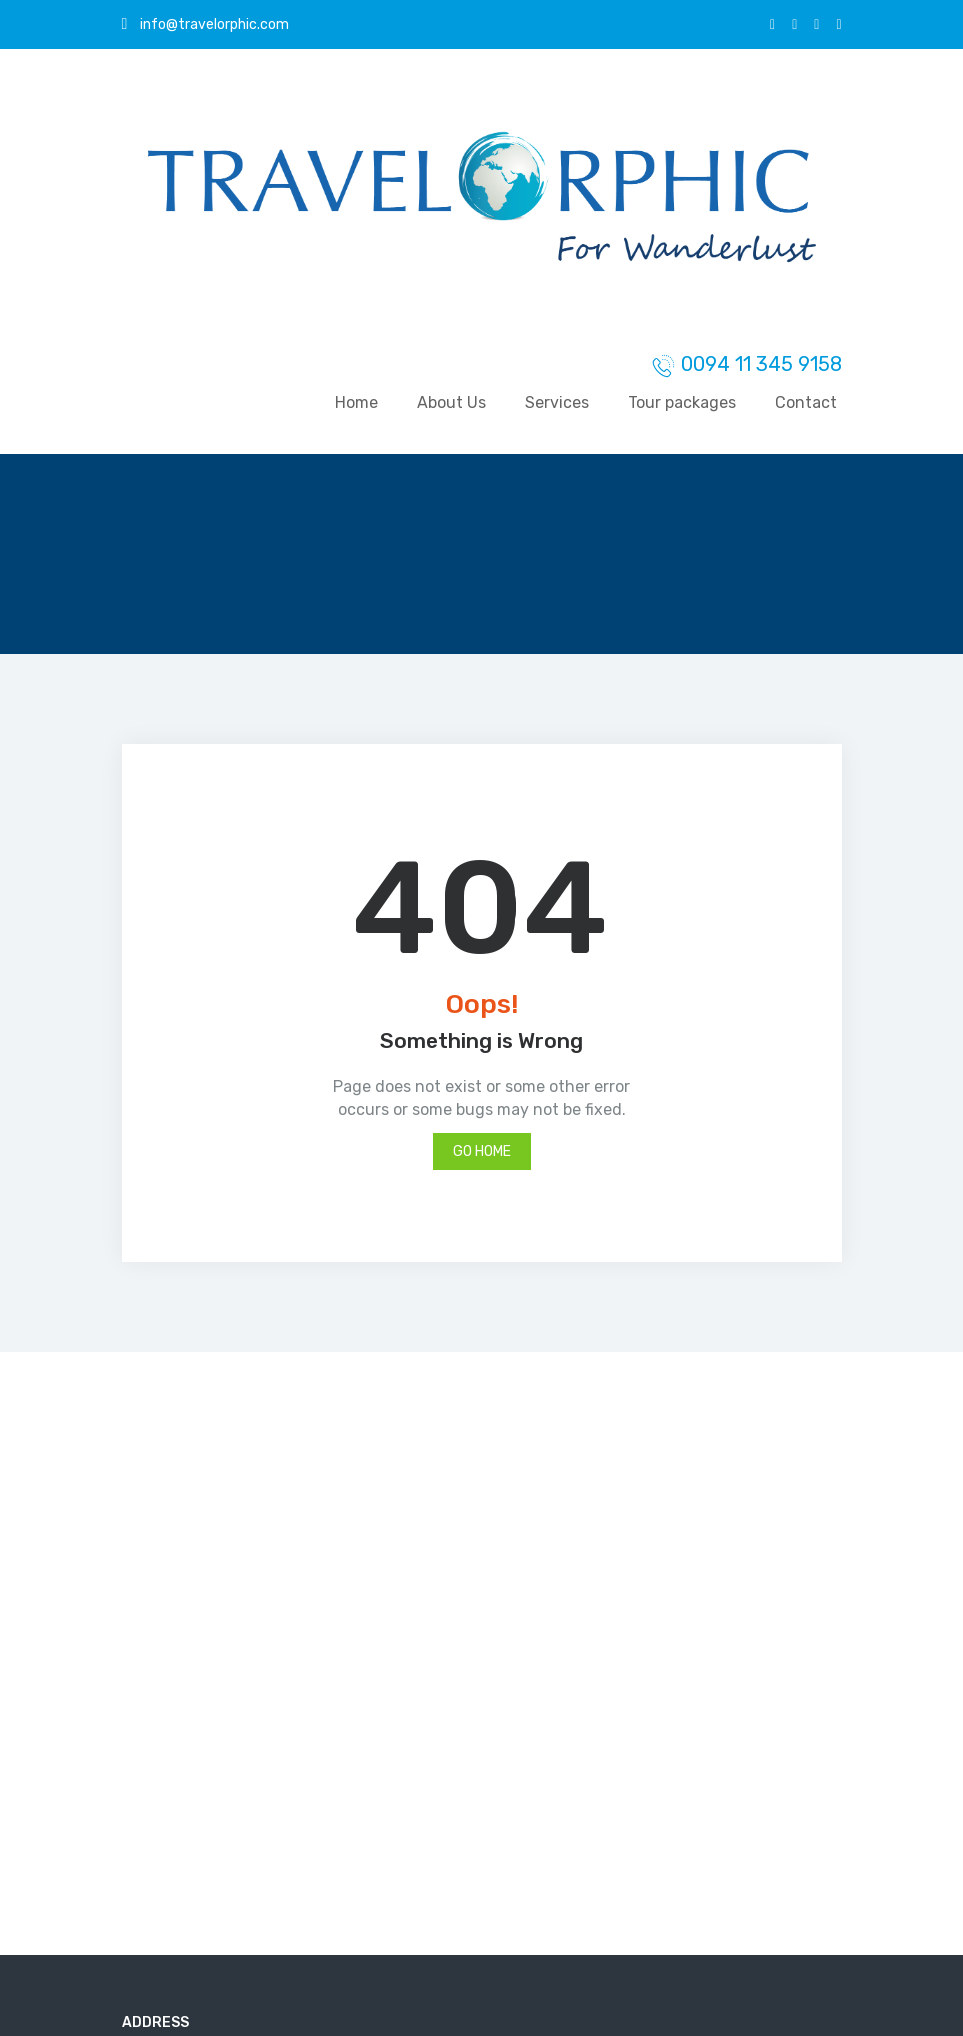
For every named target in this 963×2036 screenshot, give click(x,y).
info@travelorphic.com (206, 24)
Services (557, 402)
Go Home (482, 1151)
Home (356, 402)
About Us (451, 402)
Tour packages (682, 402)
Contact (806, 402)
